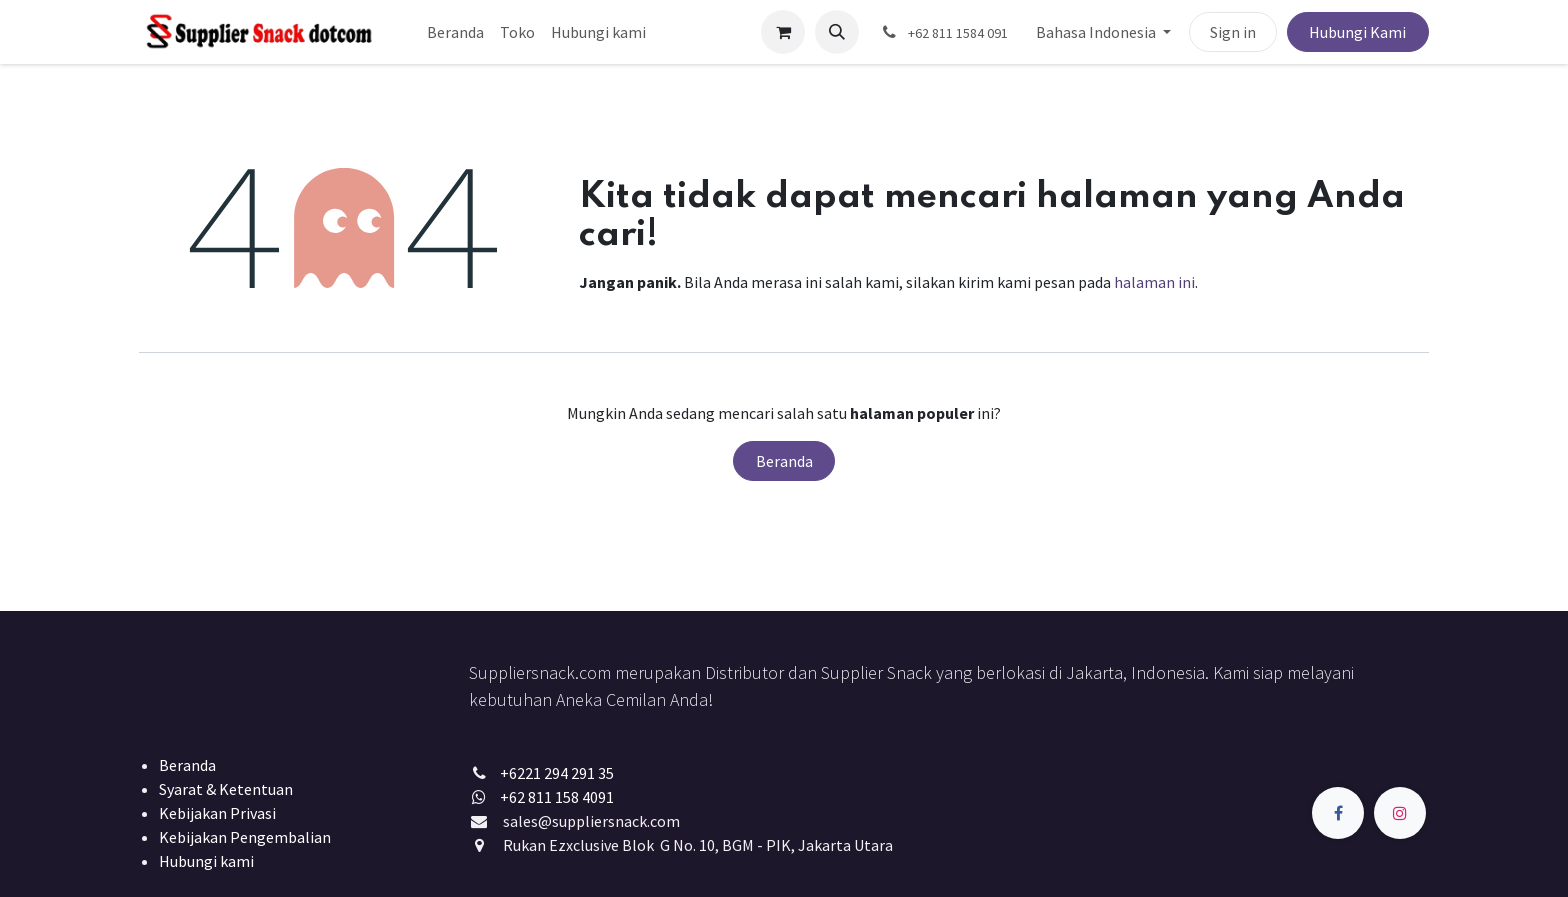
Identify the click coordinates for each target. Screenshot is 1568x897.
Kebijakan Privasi (217, 813)
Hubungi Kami (1357, 32)
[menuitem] (455, 32)
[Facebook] (1338, 813)
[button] (837, 32)
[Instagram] (1400, 813)
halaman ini (1154, 282)
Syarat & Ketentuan (226, 789)
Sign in (1233, 32)
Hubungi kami (206, 861)
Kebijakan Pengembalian (245, 837)
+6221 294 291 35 (557, 773)
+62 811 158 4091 (557, 797)
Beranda (784, 461)
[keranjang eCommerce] (783, 32)
